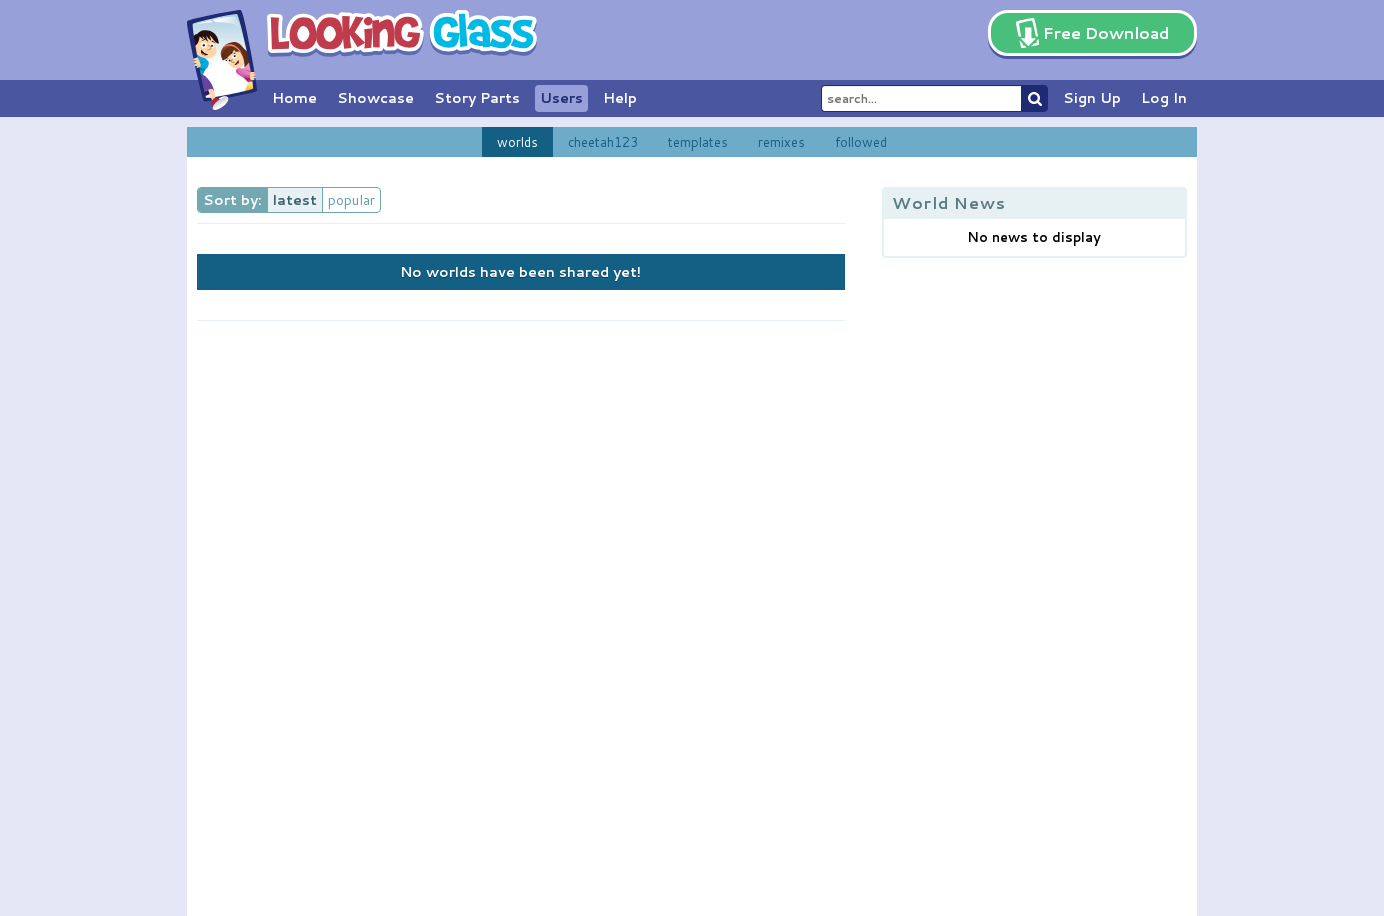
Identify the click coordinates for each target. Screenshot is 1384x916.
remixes (781, 142)
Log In (1164, 98)
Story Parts (477, 98)
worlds (517, 142)
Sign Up (1092, 98)
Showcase (375, 98)
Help (620, 98)
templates (698, 142)
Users (561, 98)
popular (351, 200)
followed (861, 142)
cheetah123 (603, 142)
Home (294, 98)
